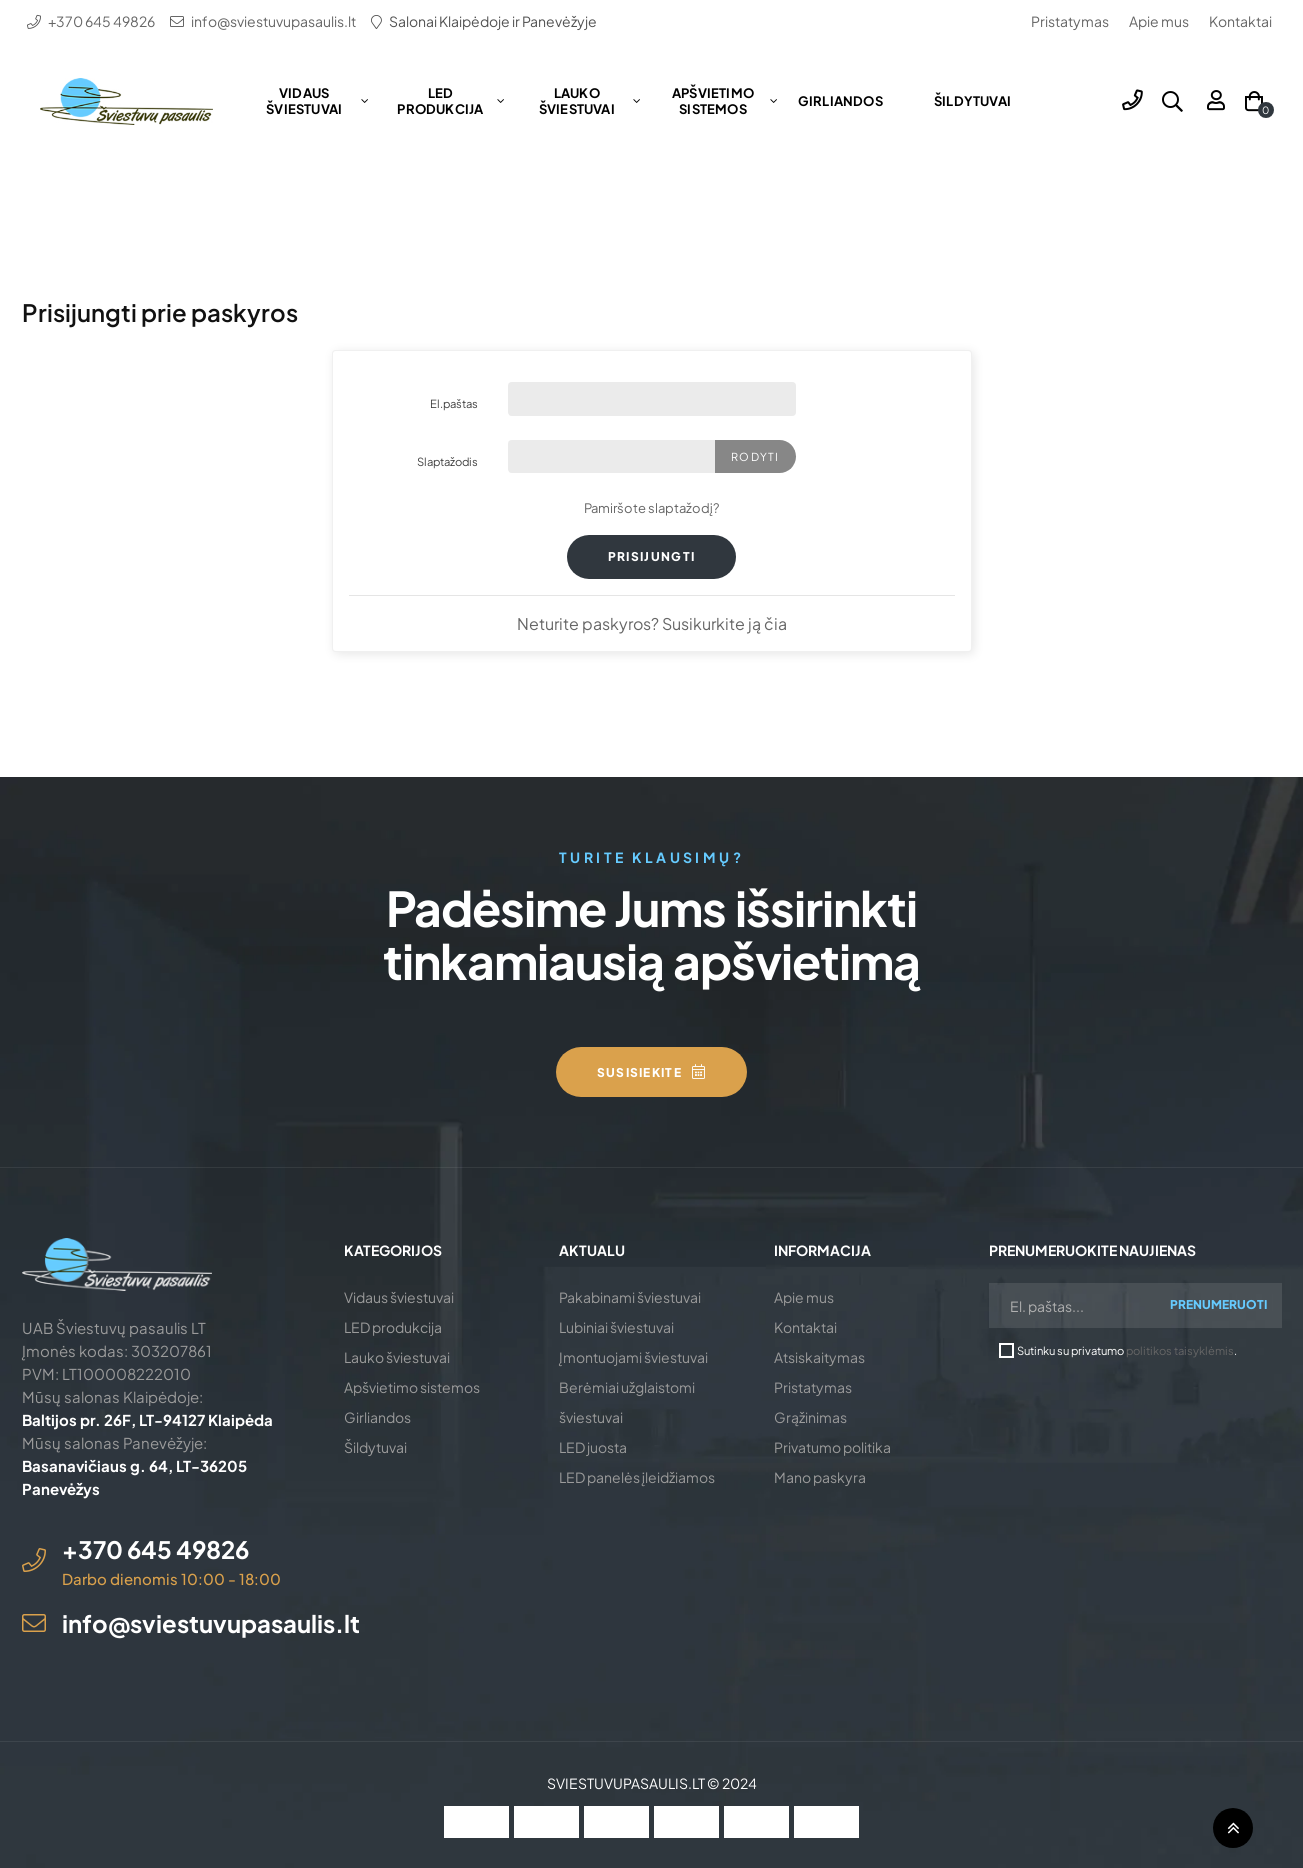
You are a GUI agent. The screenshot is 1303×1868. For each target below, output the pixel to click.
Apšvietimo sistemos (412, 1387)
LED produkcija (393, 1327)
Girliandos (377, 1417)
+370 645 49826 (101, 21)
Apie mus (1159, 21)
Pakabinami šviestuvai (630, 1297)
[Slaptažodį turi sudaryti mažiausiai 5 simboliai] (612, 457)
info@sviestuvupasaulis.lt (273, 21)
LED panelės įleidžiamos (637, 1477)
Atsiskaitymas (819, 1357)
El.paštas (454, 403)
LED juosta (593, 1447)
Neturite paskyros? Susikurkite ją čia (652, 623)
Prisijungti (652, 556)
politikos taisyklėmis (1180, 1350)
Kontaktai (1240, 21)
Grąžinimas (810, 1417)
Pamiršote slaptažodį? (651, 508)
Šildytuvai (375, 1447)
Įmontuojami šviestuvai (633, 1357)
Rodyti (755, 456)
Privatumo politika (832, 1447)
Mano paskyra (820, 1477)
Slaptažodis (447, 461)
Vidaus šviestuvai (399, 1297)
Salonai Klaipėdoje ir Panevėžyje (493, 21)
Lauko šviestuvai (397, 1357)
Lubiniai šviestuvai (616, 1327)
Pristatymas (1070, 21)
